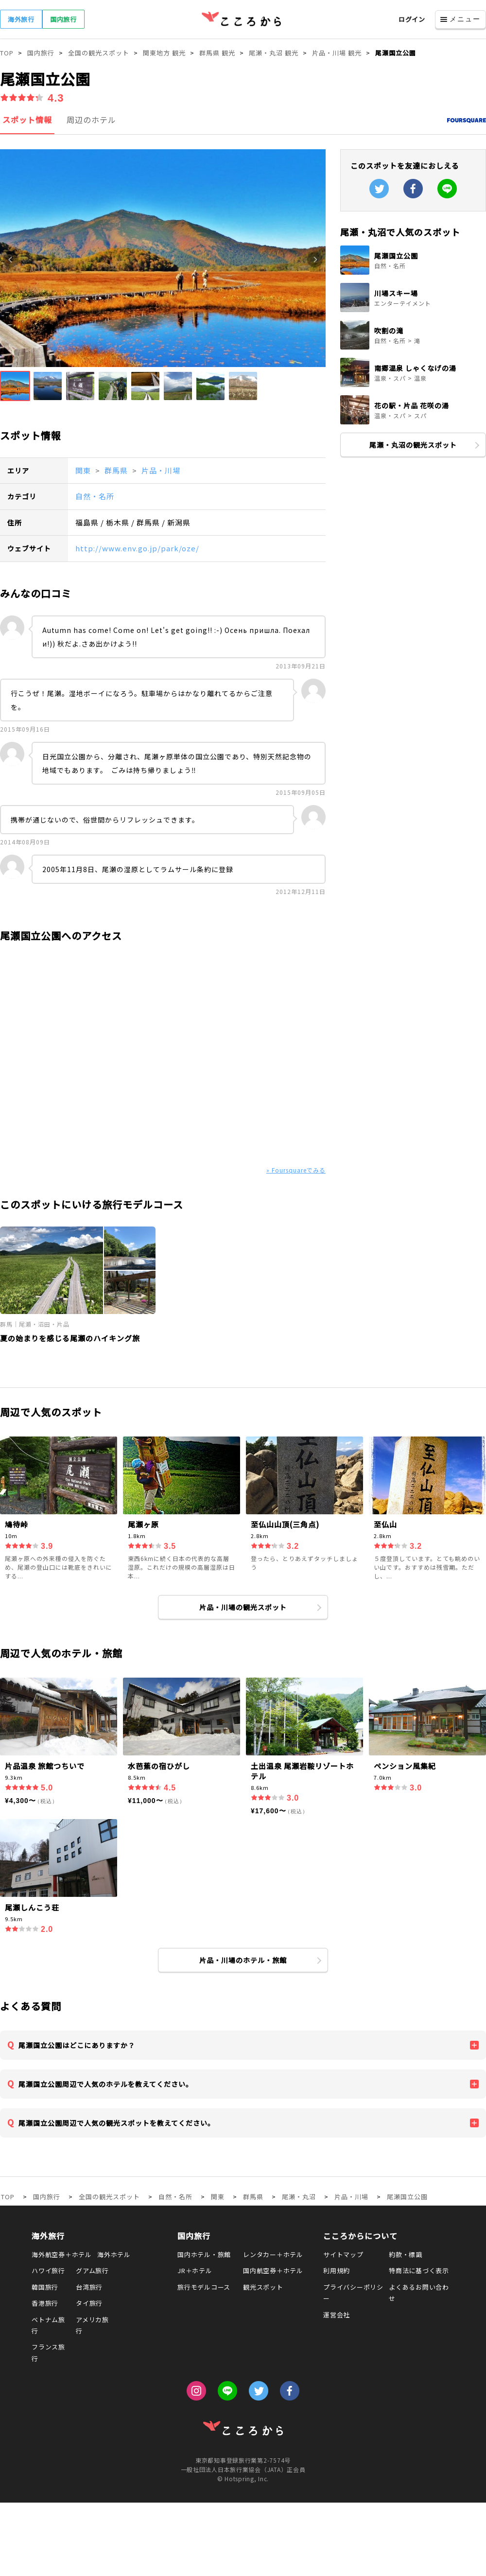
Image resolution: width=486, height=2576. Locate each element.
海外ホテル (114, 2254)
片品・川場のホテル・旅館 (243, 1960)
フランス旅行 (48, 2352)
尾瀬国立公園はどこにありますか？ (76, 2045)
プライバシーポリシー (353, 2292)
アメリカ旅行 (92, 2325)
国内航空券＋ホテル (273, 2270)
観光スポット (263, 2287)
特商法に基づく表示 (419, 2270)
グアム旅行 (92, 2270)
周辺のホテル (91, 119)
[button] (15, 386)
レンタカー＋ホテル (273, 2254)
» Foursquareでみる (296, 1170)
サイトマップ (343, 2254)
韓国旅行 (45, 2287)
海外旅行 (21, 19)
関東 (84, 470)
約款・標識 (405, 2254)
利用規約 (336, 2270)
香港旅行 (45, 2303)
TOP (8, 2196)
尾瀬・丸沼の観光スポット (413, 445)
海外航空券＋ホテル (62, 2254)
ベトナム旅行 (48, 2325)
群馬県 (117, 470)
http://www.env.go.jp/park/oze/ (137, 548)
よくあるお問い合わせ (419, 2292)
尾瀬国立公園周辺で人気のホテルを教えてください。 (105, 2084)
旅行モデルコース (203, 2287)
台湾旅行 (89, 2287)
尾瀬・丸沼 (299, 2196)
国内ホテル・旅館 (204, 2254)
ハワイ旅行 (48, 2270)
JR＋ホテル (194, 2270)
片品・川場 (160, 470)
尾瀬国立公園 (407, 2196)
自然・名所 (94, 496)
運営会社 (336, 2314)
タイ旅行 (89, 2303)
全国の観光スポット (109, 2196)
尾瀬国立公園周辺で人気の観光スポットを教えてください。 (116, 2123)
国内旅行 (63, 19)
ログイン (412, 19)
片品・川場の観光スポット (243, 1607)
